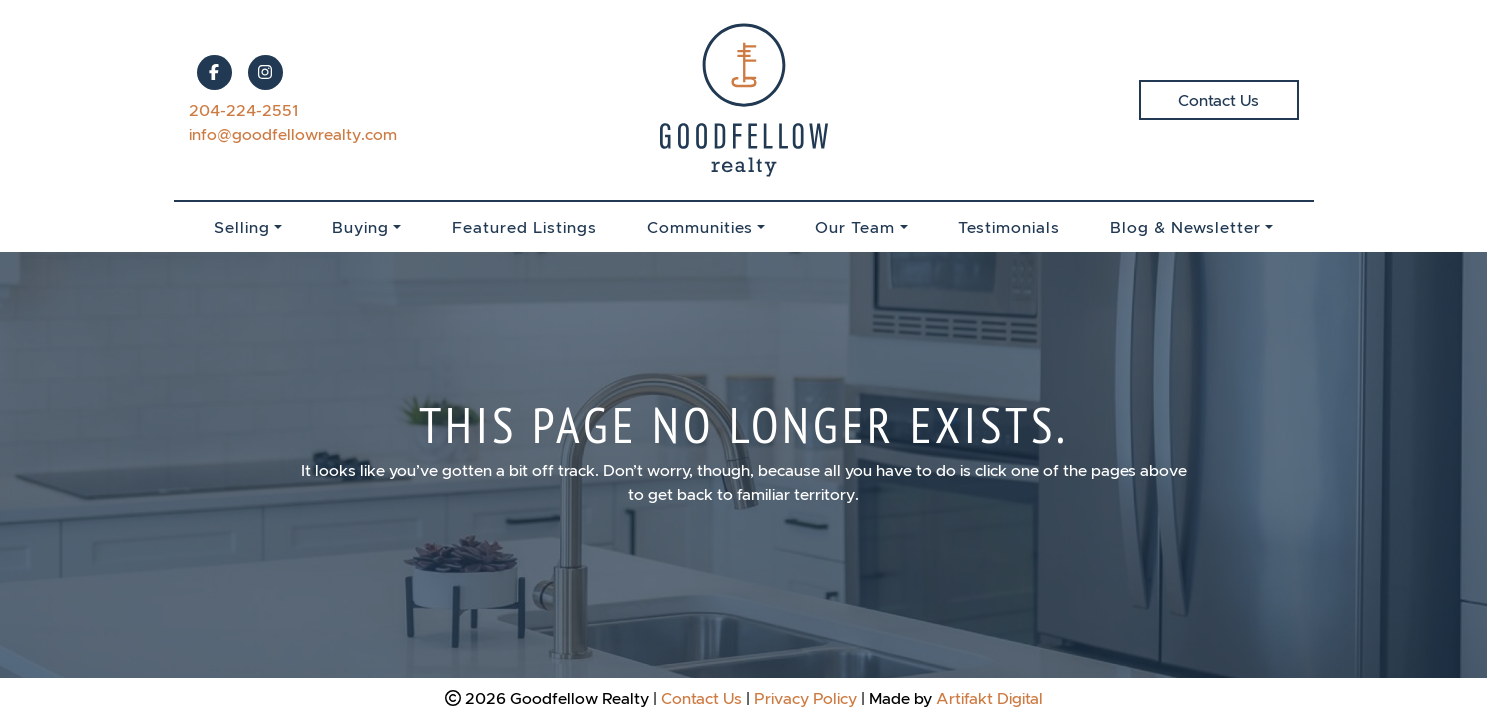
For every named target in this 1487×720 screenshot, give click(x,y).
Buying (360, 227)
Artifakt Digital (989, 698)
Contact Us (1218, 100)
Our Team (855, 227)
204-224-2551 (243, 110)
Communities (700, 227)
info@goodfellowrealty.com (293, 134)
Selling (242, 227)
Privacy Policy (805, 698)
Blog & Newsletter (1185, 227)
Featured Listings (524, 227)
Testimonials (1009, 227)
